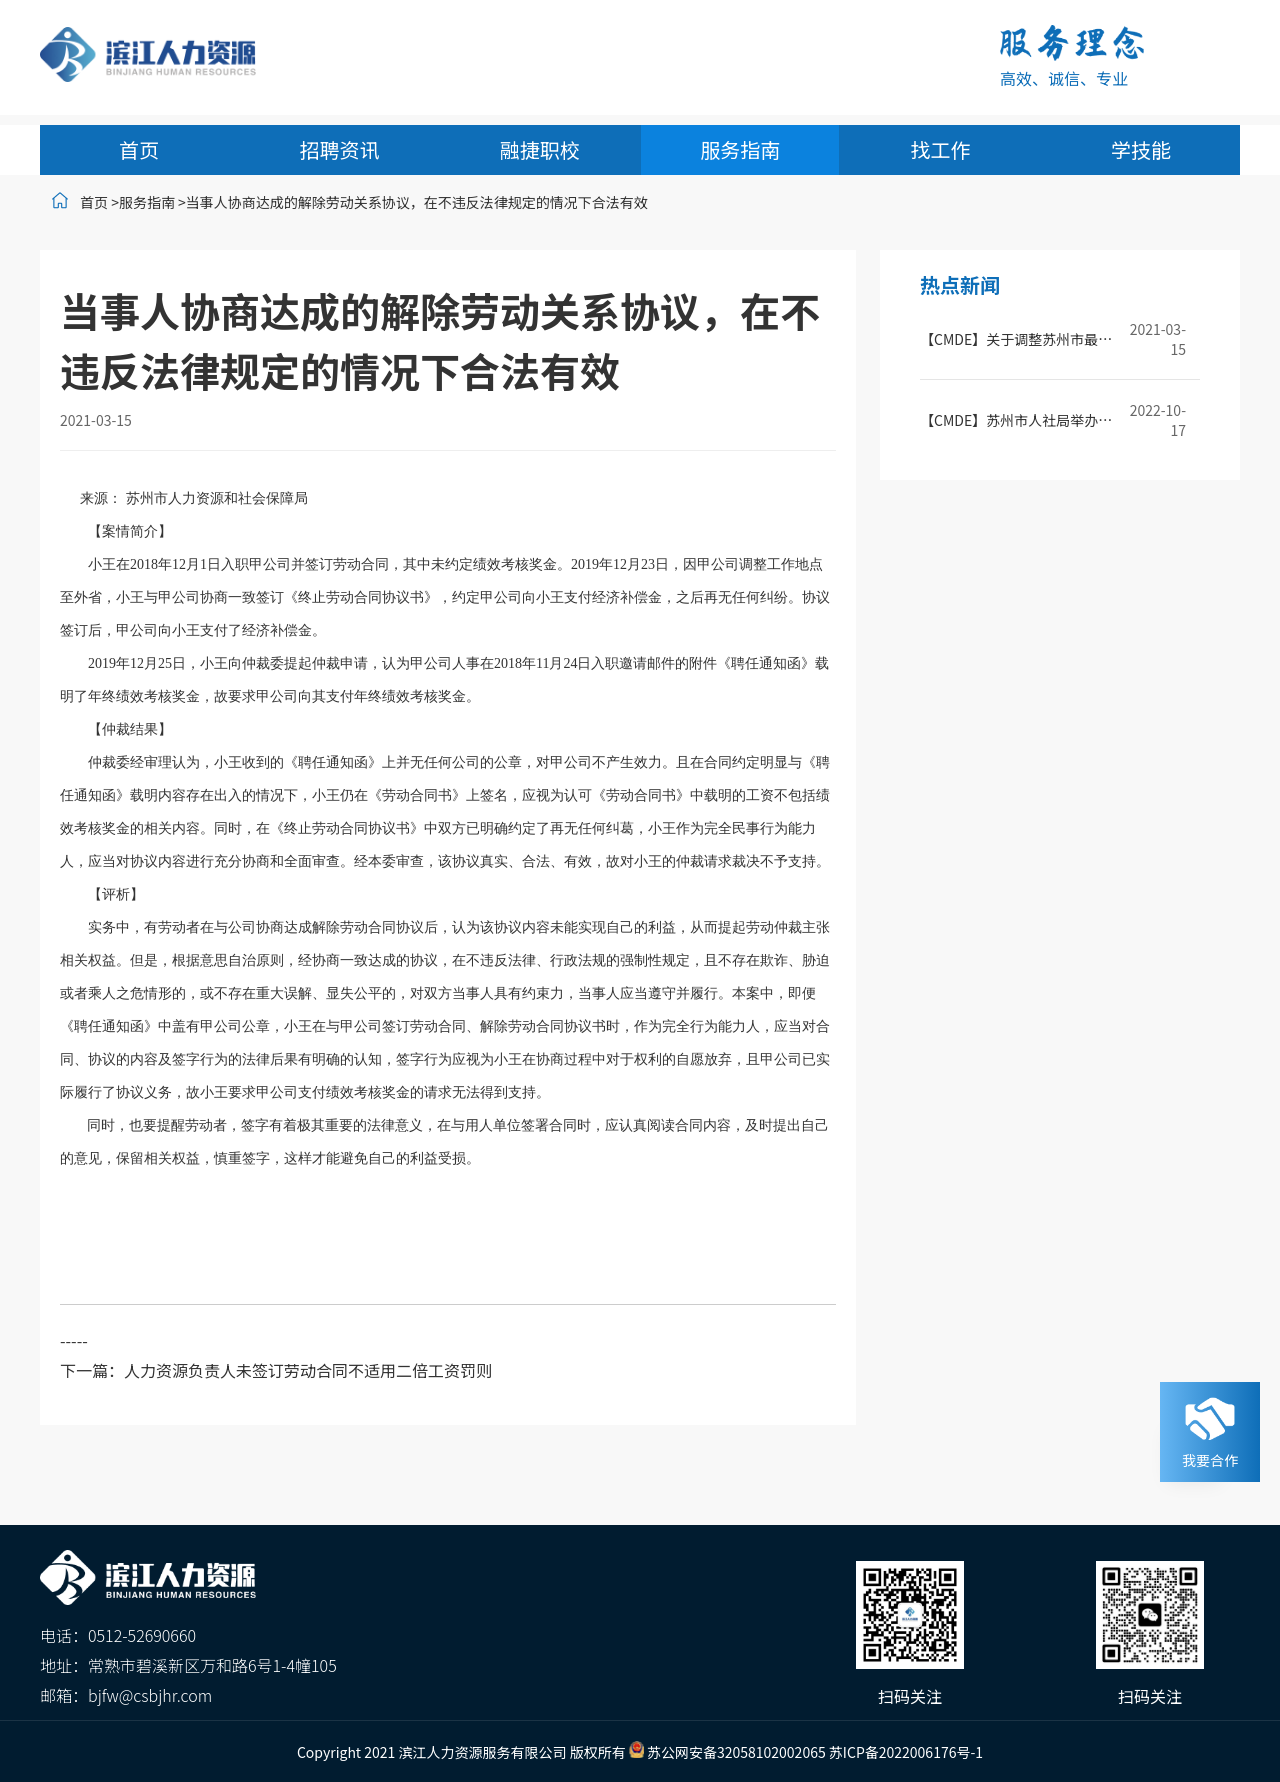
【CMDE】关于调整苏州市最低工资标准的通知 (1018, 339)
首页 (139, 149)
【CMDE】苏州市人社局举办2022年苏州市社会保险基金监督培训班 (1018, 420)
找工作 (941, 149)
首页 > (99, 202)
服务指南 (740, 149)
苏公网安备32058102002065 (736, 1752)
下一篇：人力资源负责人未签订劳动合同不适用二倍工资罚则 (276, 1370)
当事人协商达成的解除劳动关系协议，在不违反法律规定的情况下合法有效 (417, 202)
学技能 (1141, 149)
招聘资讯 (339, 149)
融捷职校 (540, 149)
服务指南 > (152, 202)
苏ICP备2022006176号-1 (906, 1752)
